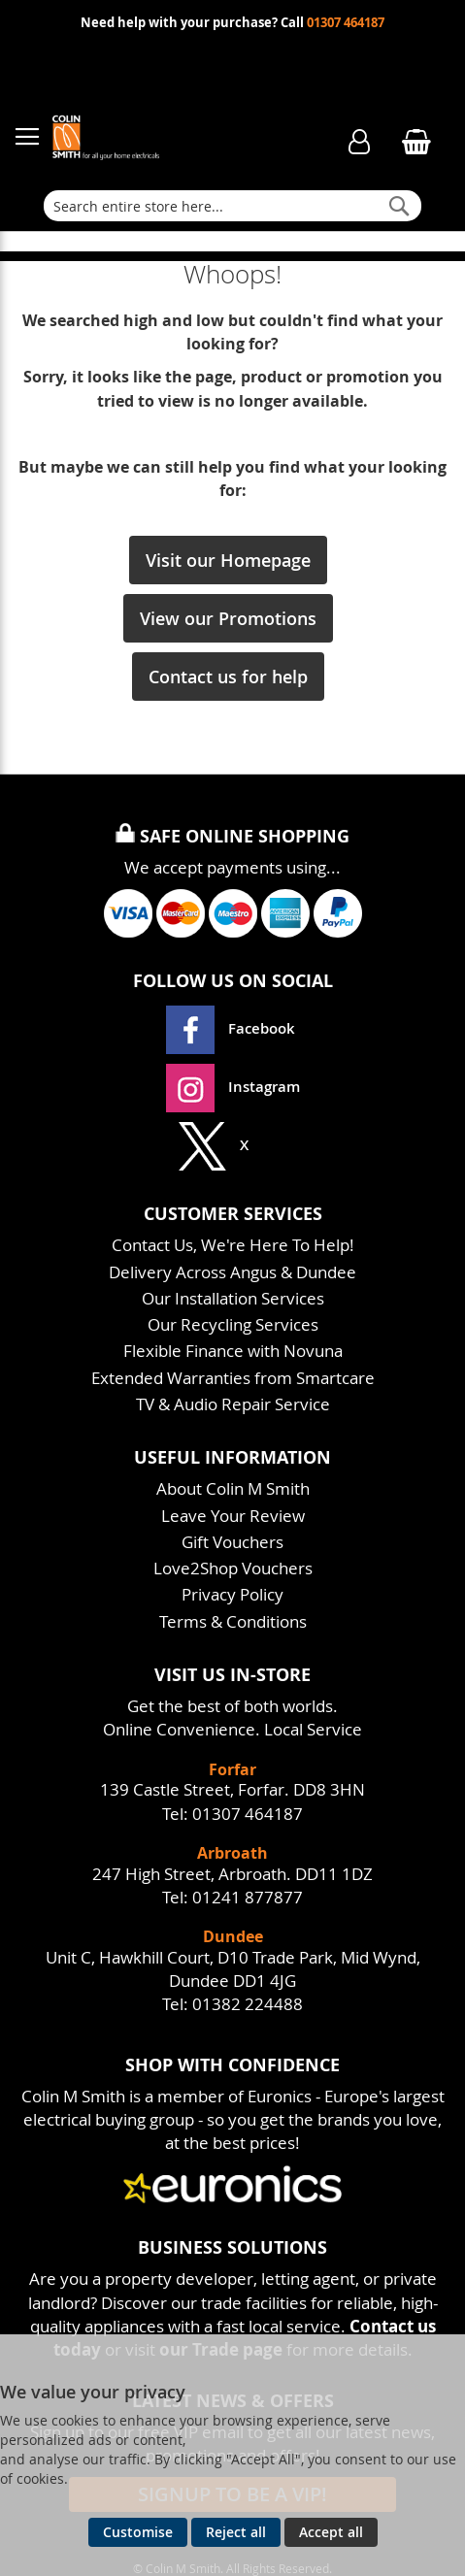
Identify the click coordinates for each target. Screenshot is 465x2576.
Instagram (233, 1086)
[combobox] (232, 205)
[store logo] (175, 137)
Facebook (232, 1028)
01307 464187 (345, 23)
